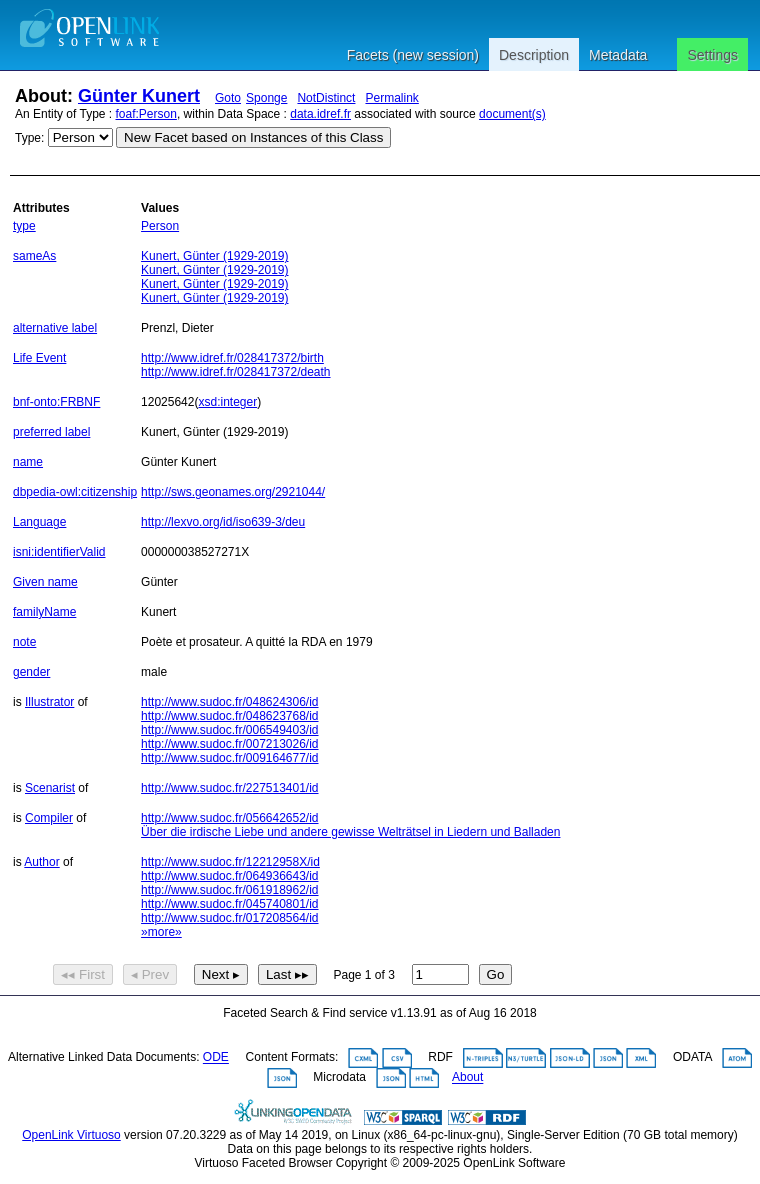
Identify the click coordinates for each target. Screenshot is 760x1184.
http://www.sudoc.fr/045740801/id (229, 904)
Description (534, 55)
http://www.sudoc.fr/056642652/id (229, 818)
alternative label (55, 328)
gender (31, 672)
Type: (29, 138)
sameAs (34, 256)
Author (41, 862)
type (24, 226)
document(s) (512, 114)
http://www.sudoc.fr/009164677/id (229, 758)
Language (39, 522)
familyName (44, 612)
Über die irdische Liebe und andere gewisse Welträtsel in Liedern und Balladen (350, 832)
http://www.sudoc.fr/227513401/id (229, 788)
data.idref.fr (320, 114)
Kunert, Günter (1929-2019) (214, 256)
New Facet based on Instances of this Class (253, 137)
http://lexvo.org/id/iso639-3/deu (223, 522)
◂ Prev (150, 974)
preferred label (51, 432)
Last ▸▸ (287, 974)
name (28, 462)
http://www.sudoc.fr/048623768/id (229, 716)
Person (160, 226)
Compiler (49, 818)
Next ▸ (221, 974)
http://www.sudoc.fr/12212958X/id (230, 862)
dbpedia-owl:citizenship (75, 492)
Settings (712, 55)
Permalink (391, 98)
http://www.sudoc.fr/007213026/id (229, 744)
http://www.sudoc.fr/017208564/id (229, 918)
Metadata (618, 55)
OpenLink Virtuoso (71, 1135)
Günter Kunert (139, 96)
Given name (45, 582)
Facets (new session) (413, 55)
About (467, 1078)
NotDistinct (326, 98)
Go (496, 974)
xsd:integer (227, 402)
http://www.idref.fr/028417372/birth (232, 358)
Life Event (39, 358)
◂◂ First (83, 974)
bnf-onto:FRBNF (56, 402)
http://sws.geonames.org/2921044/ (233, 492)
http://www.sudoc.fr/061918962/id (229, 890)
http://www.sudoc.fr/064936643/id (229, 876)
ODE (216, 1058)
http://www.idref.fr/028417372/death (235, 372)
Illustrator (49, 702)
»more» (161, 932)
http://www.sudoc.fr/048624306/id (229, 702)
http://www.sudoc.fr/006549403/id (229, 730)
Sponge (266, 98)
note (24, 642)
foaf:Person (146, 114)
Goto (228, 98)
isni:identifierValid (59, 552)
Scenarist (50, 788)
